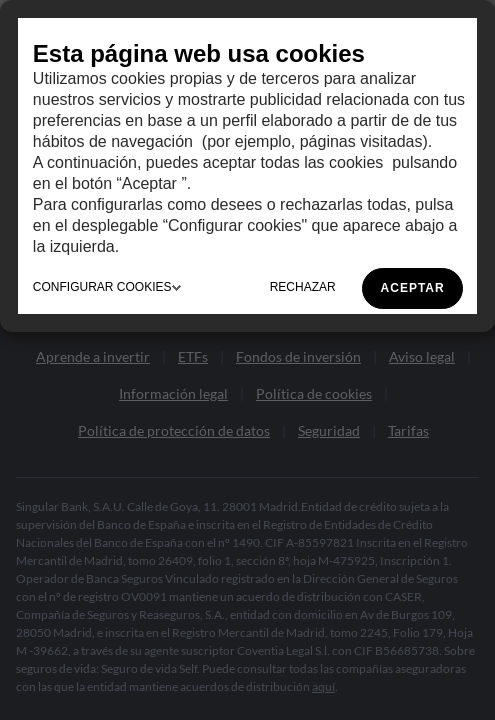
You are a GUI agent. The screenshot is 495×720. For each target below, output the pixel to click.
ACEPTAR (413, 288)
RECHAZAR (303, 287)
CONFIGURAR (107, 287)
